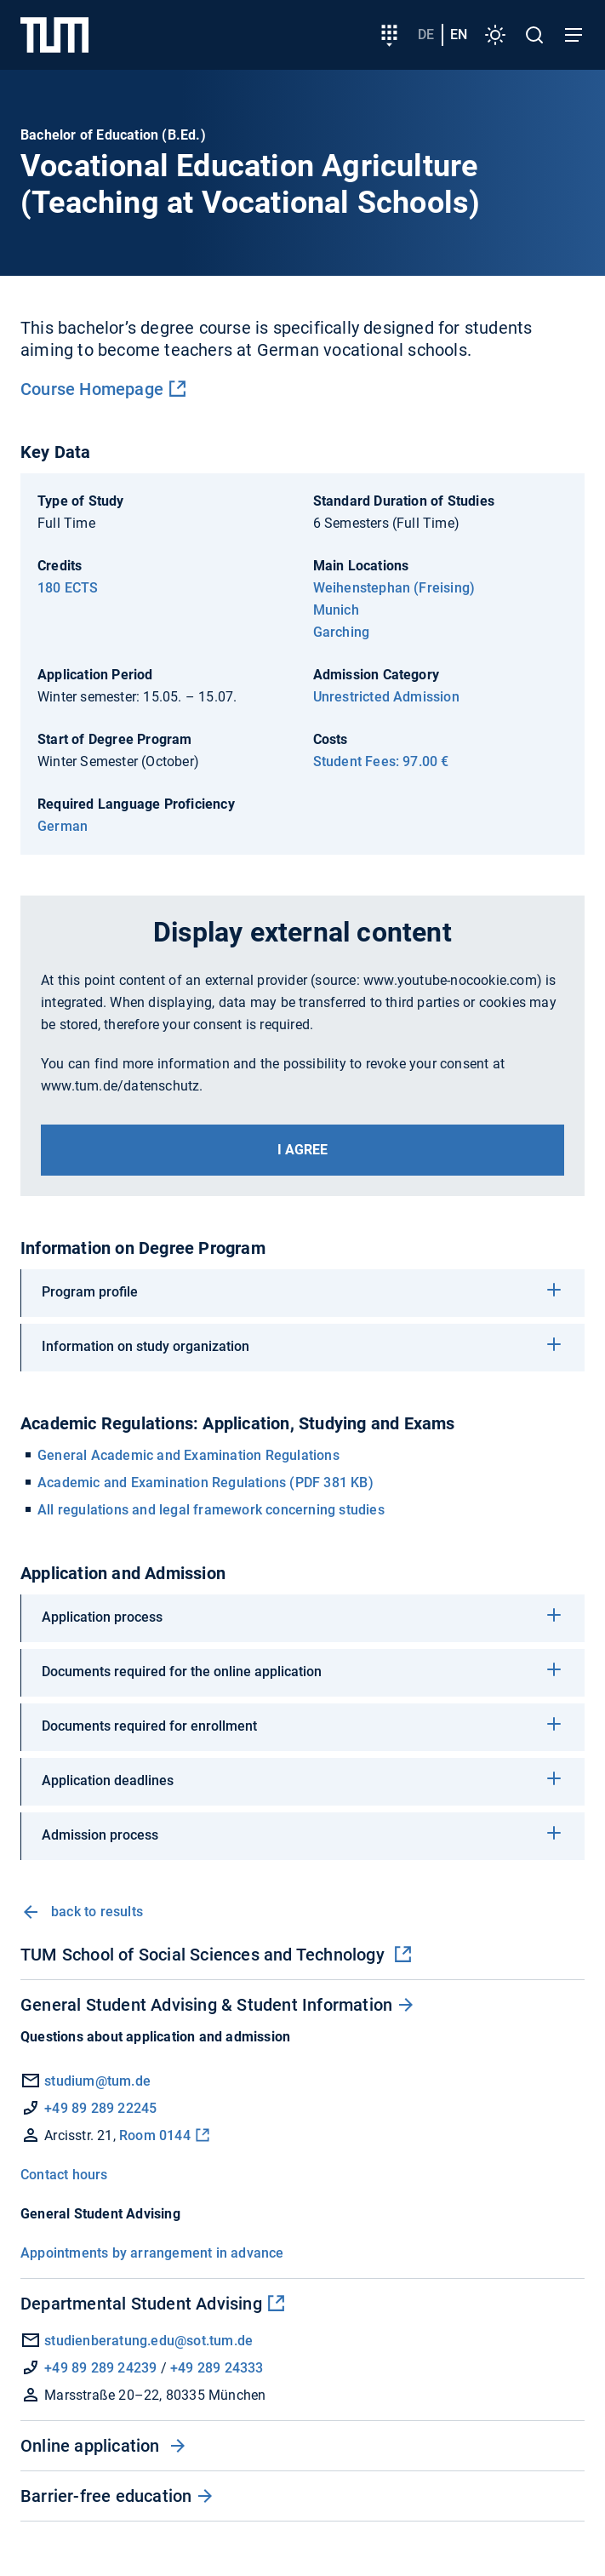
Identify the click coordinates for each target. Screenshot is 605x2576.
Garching (341, 632)
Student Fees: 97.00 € (381, 761)
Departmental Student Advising (141, 2303)
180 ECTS (68, 588)
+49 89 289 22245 (100, 2108)
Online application (92, 2446)
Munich (336, 610)
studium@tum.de (97, 2081)
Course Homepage (91, 389)
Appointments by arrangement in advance (152, 2253)
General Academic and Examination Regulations (188, 1455)
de (426, 34)
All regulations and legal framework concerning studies (211, 1510)
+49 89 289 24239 (100, 2368)
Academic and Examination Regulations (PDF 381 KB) (205, 1482)
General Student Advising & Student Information (206, 2005)
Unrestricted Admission (386, 697)
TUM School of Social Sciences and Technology (204, 1954)
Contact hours (64, 2175)
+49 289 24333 (217, 2368)
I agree (302, 1150)
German (62, 826)
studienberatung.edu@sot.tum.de (136, 2341)
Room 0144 (155, 2135)
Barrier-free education (105, 2496)
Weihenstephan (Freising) (394, 588)
